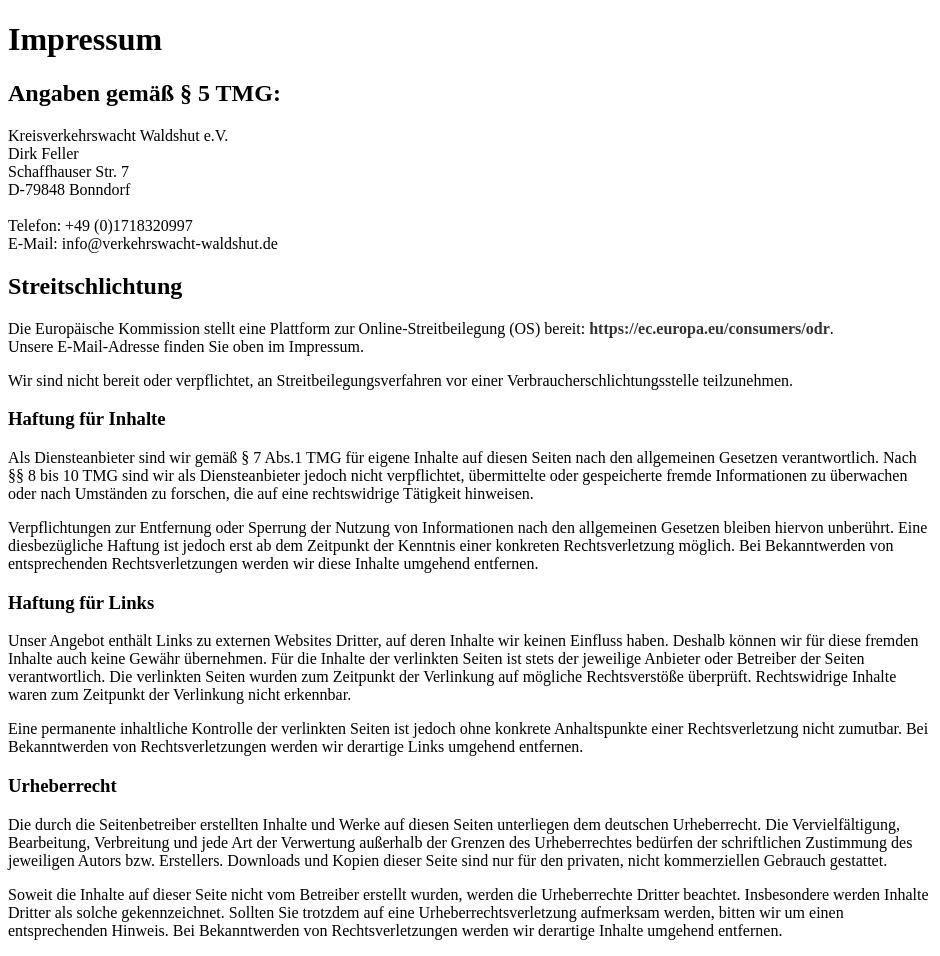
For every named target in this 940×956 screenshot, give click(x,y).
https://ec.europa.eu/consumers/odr (709, 328)
